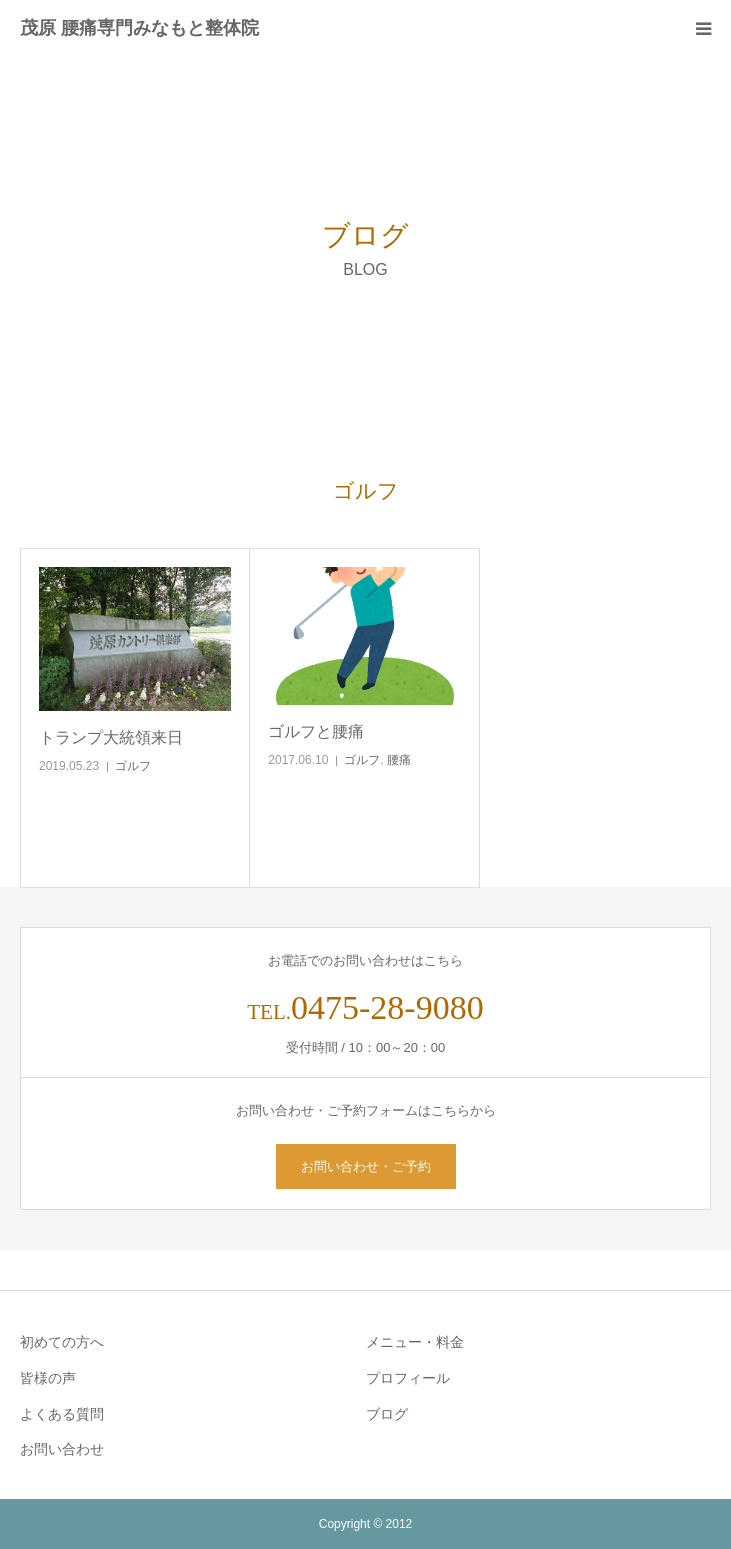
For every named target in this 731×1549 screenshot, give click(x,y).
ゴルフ (133, 766)
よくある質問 (62, 1414)
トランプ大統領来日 (111, 737)
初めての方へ (62, 1342)
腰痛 (399, 760)
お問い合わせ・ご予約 (366, 1166)
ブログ (387, 1414)
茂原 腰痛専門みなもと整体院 (139, 28)
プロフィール (408, 1378)
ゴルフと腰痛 (316, 731)
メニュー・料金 (415, 1342)
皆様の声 (48, 1378)
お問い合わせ (62, 1449)
